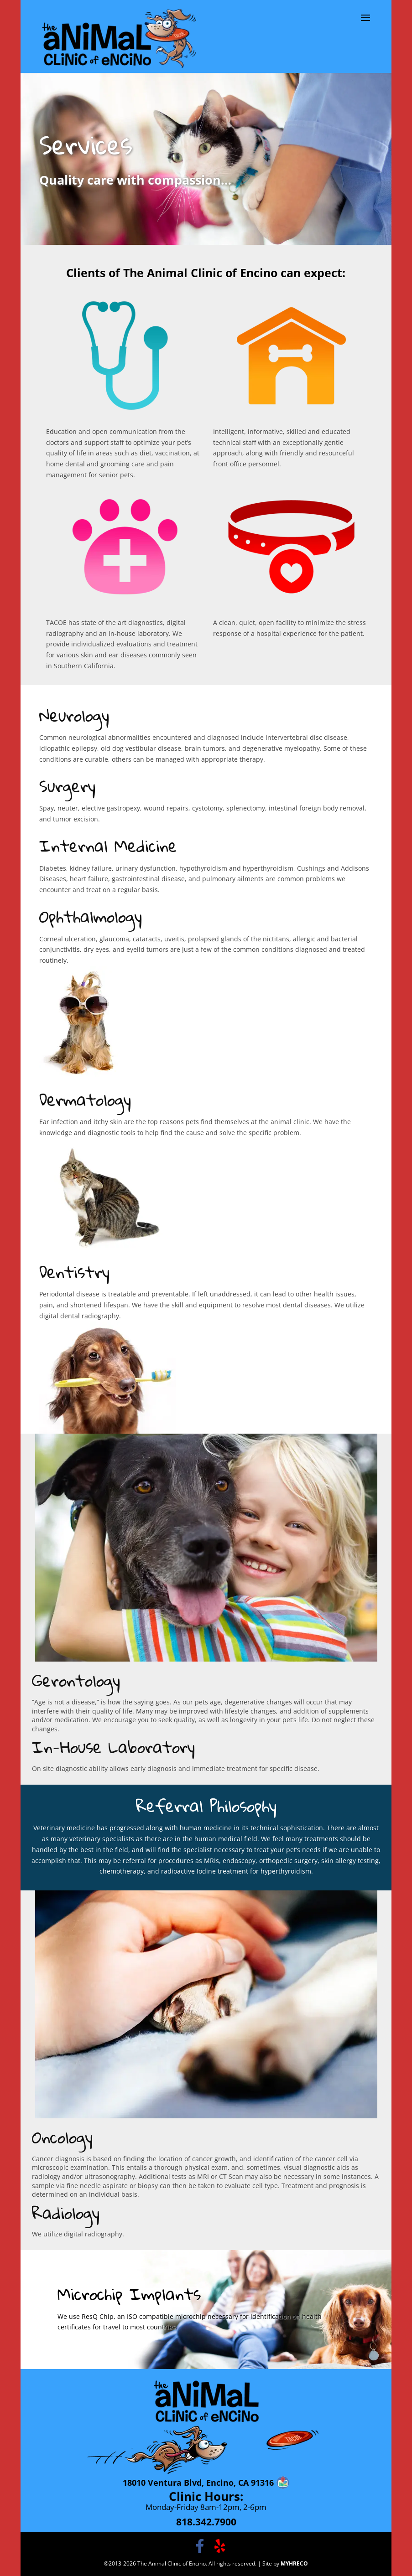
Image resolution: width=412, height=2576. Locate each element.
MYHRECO (294, 2563)
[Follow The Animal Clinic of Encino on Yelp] (219, 2546)
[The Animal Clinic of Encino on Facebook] (199, 2546)
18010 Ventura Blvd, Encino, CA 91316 (198, 2482)
